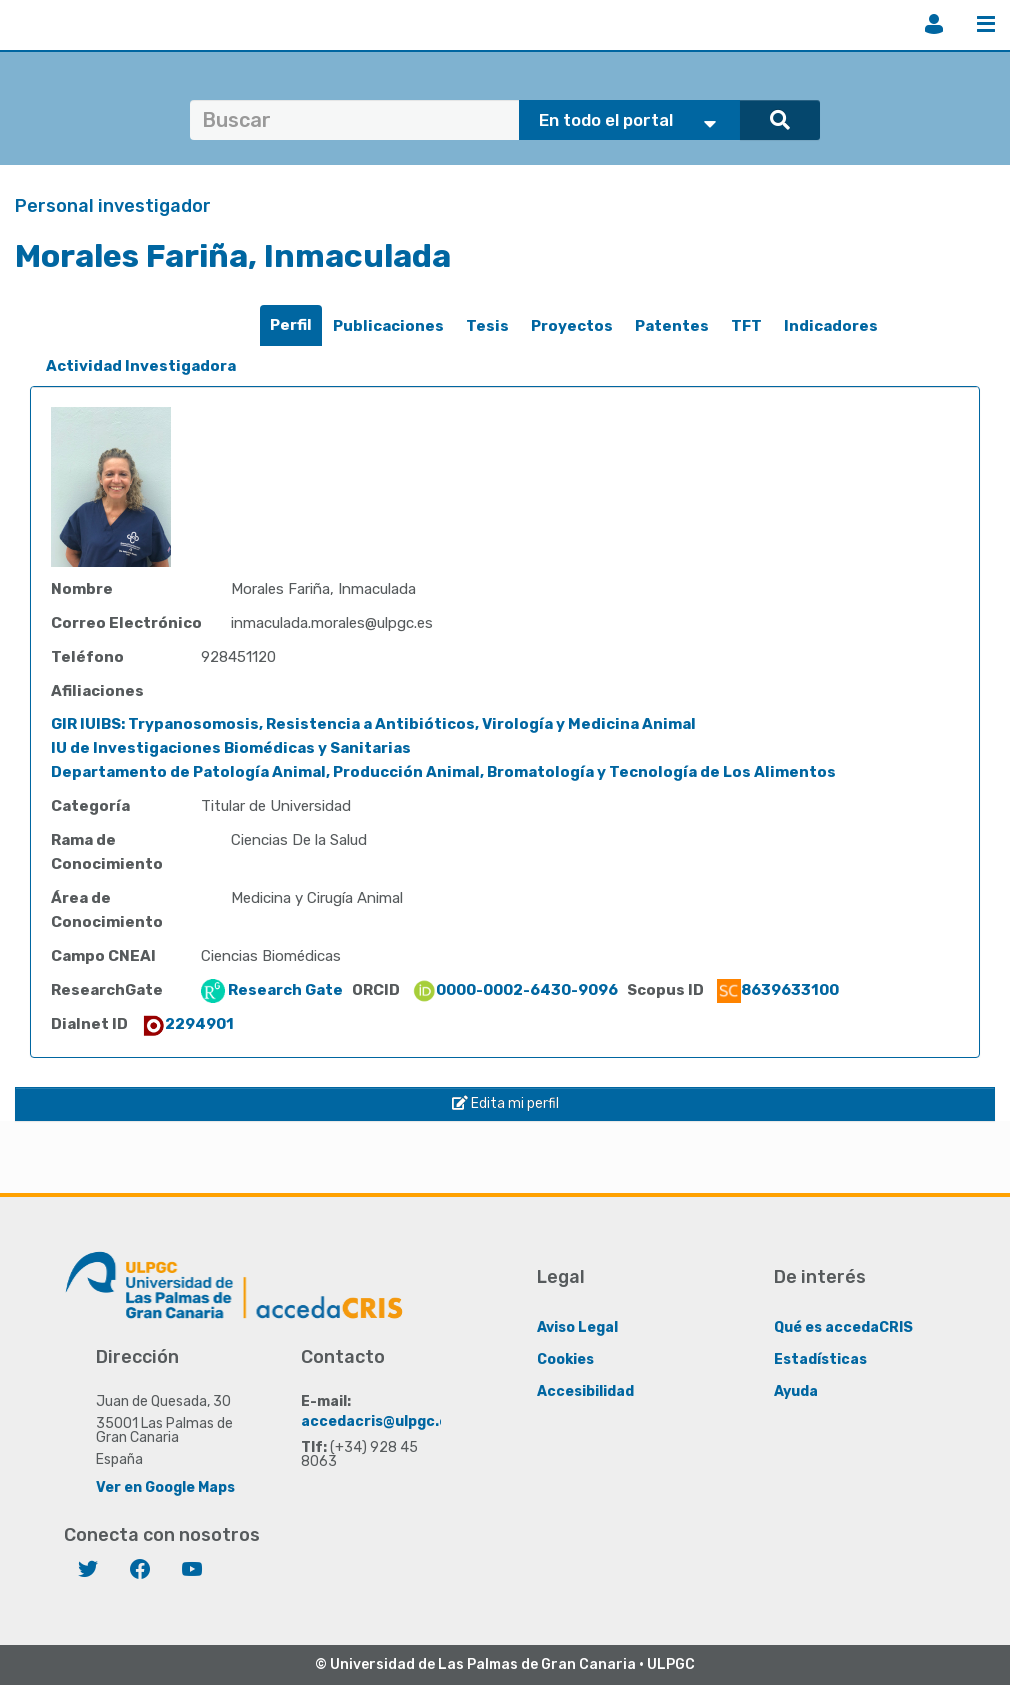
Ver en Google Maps (165, 1486)
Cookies (565, 1358)
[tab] (291, 325)
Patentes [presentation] (672, 326)
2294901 (187, 1024)
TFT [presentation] (746, 326)
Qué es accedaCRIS (843, 1326)
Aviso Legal (577, 1326)
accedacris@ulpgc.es (378, 1420)
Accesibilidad (585, 1390)
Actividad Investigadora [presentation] (141, 366)
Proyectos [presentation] (572, 326)
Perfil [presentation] (291, 325)
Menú (986, 24)
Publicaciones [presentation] (388, 326)
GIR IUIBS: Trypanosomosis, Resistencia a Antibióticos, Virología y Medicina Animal (373, 724)
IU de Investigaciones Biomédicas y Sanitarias (231, 748)
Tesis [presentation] (487, 326)
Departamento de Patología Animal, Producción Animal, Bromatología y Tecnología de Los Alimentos (443, 772)
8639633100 (778, 990)
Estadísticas (820, 1358)
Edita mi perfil (505, 1103)
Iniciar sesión (934, 24)
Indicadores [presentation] (831, 326)
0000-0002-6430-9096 (515, 990)
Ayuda (796, 1390)
